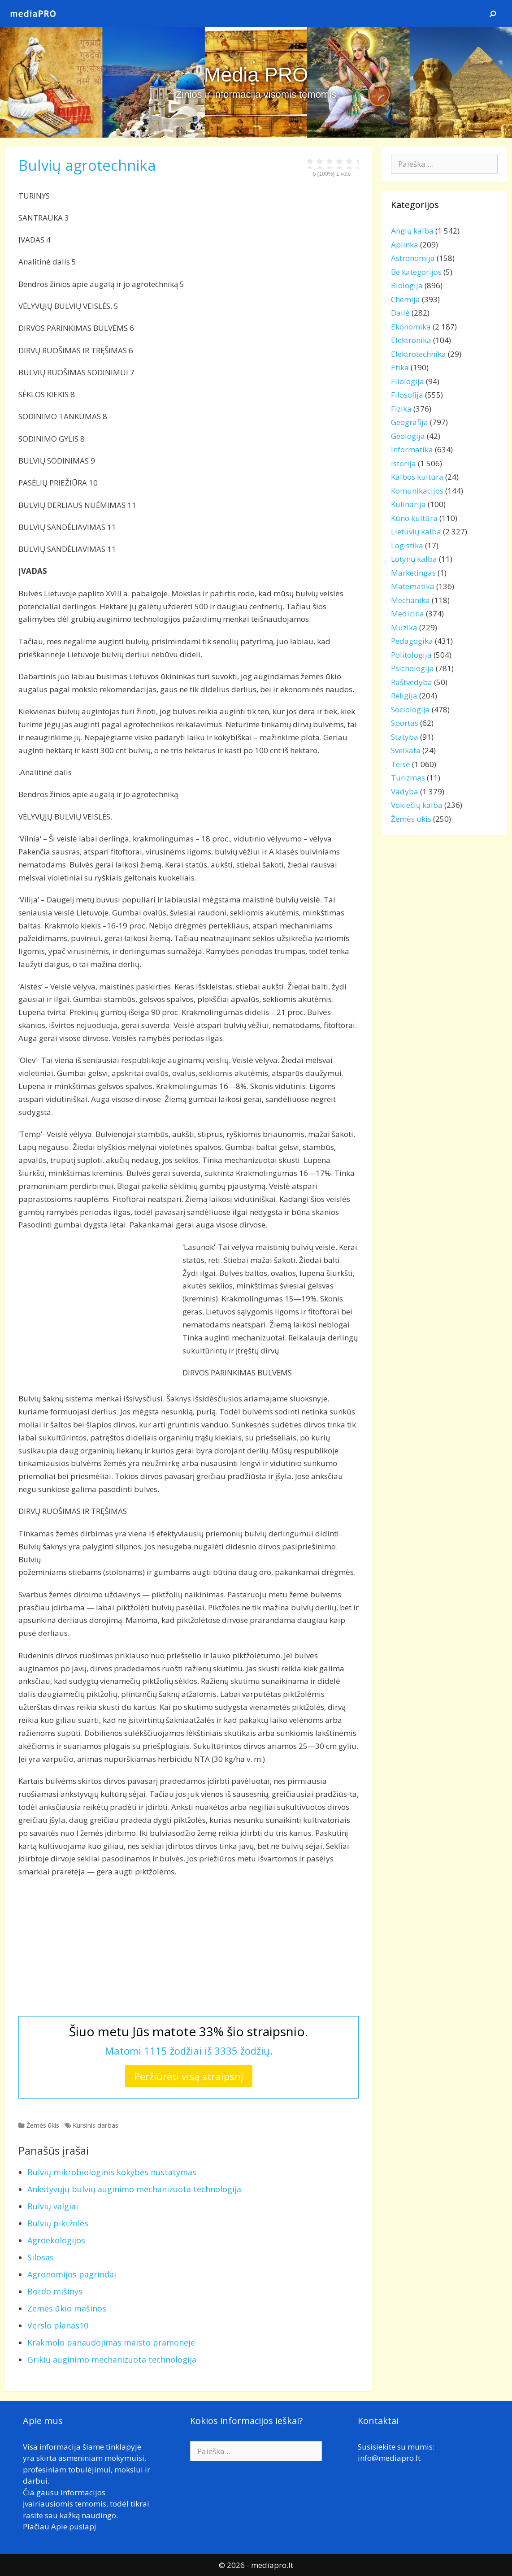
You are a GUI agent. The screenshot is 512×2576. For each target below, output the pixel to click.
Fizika (401, 408)
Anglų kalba (412, 231)
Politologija (411, 655)
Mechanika (410, 600)
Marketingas (413, 573)
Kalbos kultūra (417, 477)
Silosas (40, 2257)
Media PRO (256, 74)
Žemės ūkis (42, 2125)
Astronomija (413, 258)
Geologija (408, 436)
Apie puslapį (73, 2526)
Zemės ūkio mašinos (66, 2308)
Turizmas (408, 777)
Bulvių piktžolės (57, 2223)
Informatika (412, 449)
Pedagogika (412, 641)
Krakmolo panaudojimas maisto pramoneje (111, 2342)
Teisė (400, 764)
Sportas (404, 723)
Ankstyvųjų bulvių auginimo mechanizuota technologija (134, 2189)
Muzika (404, 627)
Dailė (400, 313)
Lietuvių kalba (416, 531)
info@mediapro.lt (389, 2458)
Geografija (409, 422)
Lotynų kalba (414, 559)
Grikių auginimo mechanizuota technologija (111, 2359)
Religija (404, 695)
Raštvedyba (411, 682)
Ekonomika (411, 326)
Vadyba (404, 791)
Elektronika (411, 340)
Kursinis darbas (95, 2125)
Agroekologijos (56, 2240)
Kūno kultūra (414, 518)
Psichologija (412, 668)
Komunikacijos (417, 491)
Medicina (407, 613)
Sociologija (410, 709)
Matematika (412, 586)
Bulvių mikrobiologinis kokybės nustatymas (111, 2172)
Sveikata (406, 750)
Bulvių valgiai (52, 2206)
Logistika (407, 545)
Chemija (405, 299)
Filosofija (407, 395)
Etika (400, 367)
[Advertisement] (93, 1303)
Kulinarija (408, 504)
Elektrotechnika (418, 354)
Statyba (404, 737)
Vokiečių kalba (417, 805)
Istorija (403, 463)
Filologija (407, 381)
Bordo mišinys (54, 2291)
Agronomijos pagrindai (71, 2274)
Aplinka (404, 244)
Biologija (407, 285)
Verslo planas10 (57, 2325)
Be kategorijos (416, 272)
